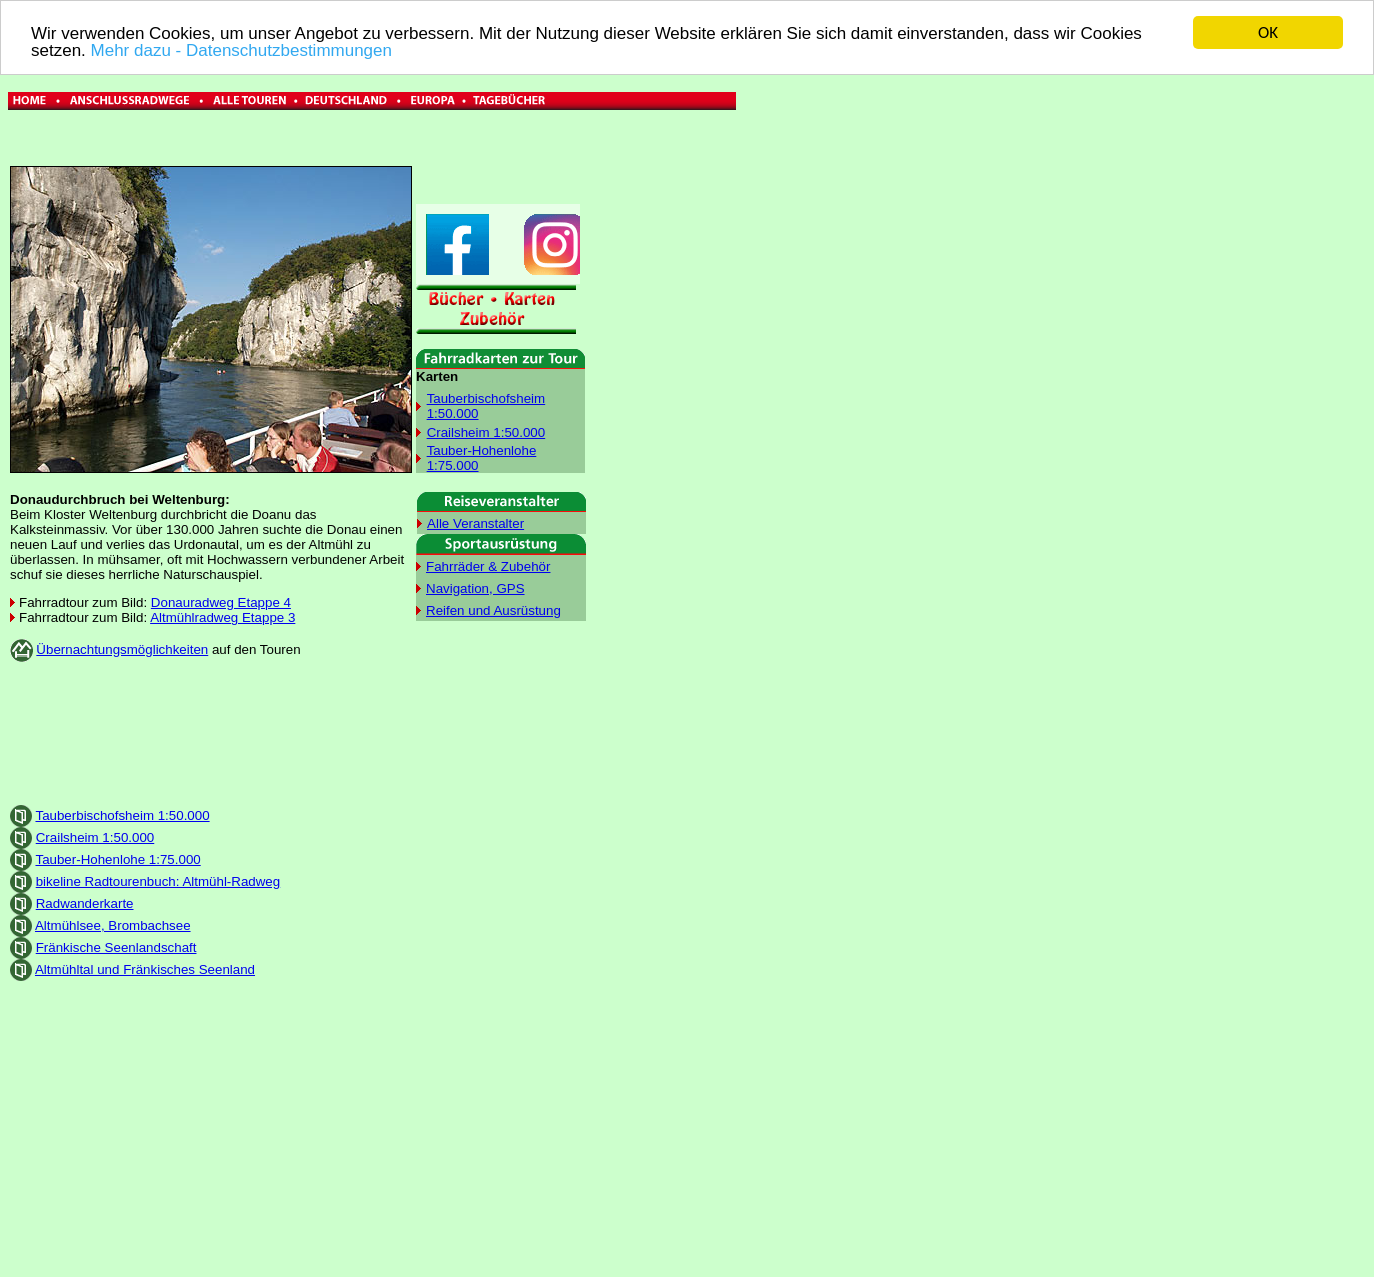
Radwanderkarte (85, 902)
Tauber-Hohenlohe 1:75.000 (117, 858)
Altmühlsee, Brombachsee (113, 924)
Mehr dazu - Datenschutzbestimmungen (241, 49)
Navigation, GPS (475, 587)
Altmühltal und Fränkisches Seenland (145, 968)
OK (1268, 32)
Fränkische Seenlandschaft (116, 946)
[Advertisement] (822, 308)
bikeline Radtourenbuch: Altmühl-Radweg (158, 880)
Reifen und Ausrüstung (493, 609)
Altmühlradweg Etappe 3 (222, 617)
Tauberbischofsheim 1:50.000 (122, 814)
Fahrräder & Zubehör (488, 565)
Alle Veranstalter (475, 522)
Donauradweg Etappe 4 (221, 602)
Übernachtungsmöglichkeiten (122, 649)
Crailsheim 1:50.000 (486, 431)
